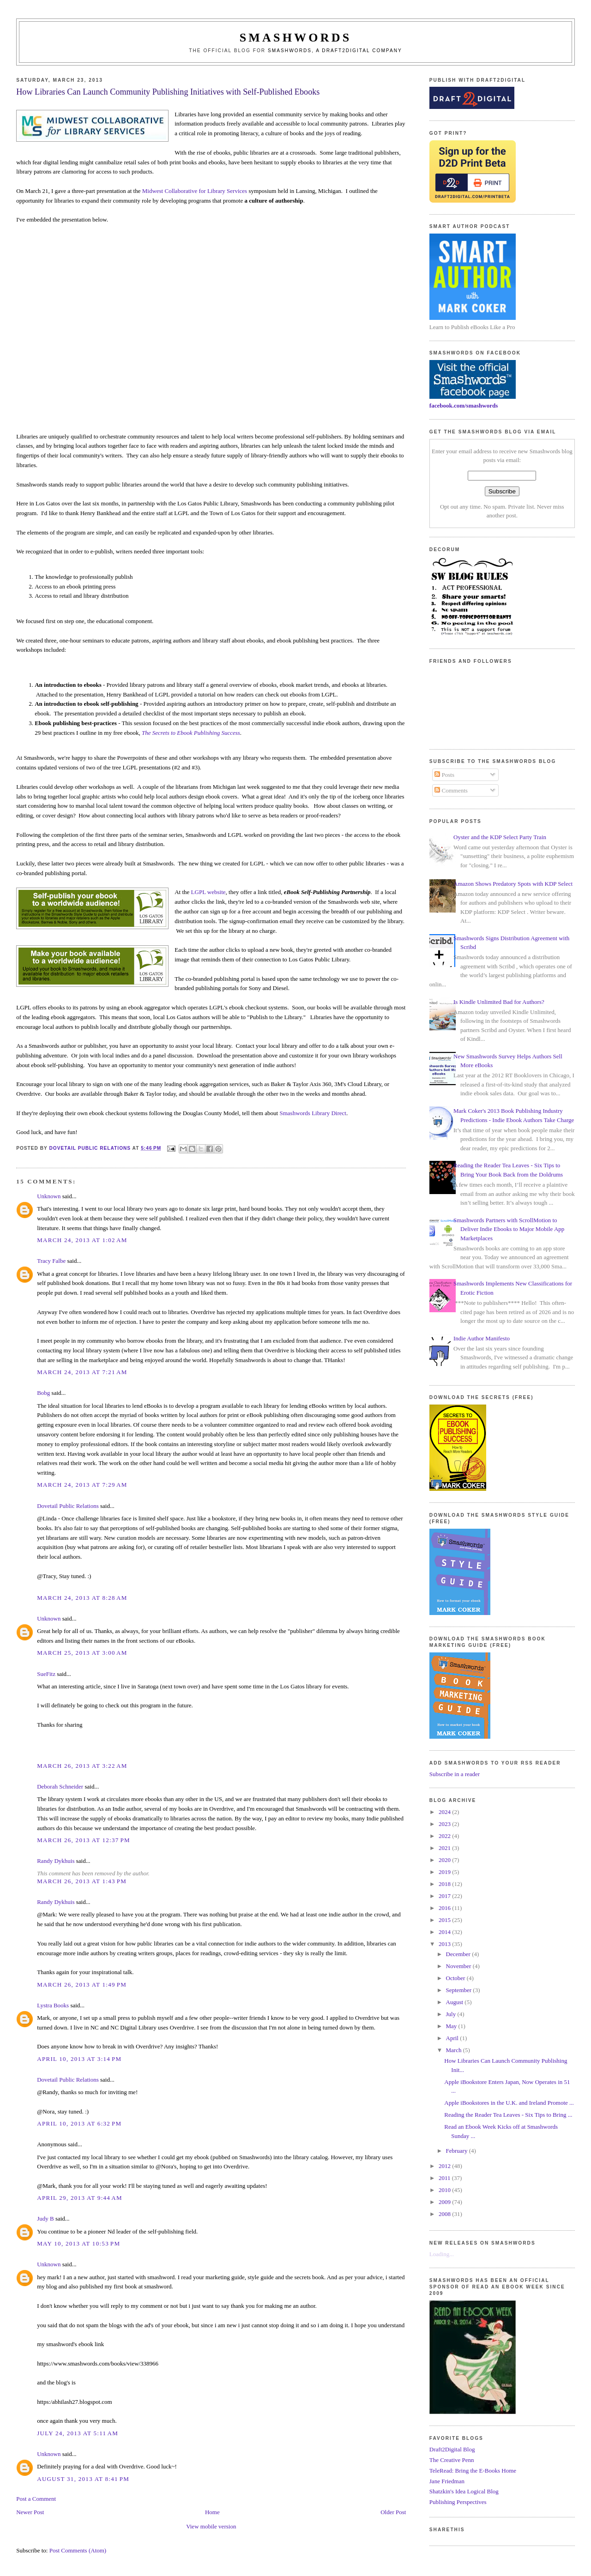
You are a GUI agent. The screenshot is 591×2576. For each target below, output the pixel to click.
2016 (445, 1907)
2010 (445, 2189)
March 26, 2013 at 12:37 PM (83, 1840)
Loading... (441, 2254)
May (452, 2026)
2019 (445, 1871)
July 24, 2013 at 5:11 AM (77, 2433)
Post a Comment (36, 2498)
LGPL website (208, 892)
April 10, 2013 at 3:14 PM (79, 2058)
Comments (451, 790)
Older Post (393, 2512)
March (454, 2050)
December (459, 1954)
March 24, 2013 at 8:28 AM (82, 1597)
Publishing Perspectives (458, 2501)
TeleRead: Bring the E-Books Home (472, 2470)
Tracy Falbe (51, 1260)
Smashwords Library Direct (312, 1113)
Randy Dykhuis (55, 1860)
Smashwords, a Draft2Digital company (335, 50)
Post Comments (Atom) (78, 2550)
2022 (445, 1835)
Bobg (43, 1392)
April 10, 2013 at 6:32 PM (79, 2123)
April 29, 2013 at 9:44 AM (79, 2197)
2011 (445, 2177)
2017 (445, 1895)
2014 (445, 1931)
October (456, 1978)
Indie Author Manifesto (481, 1338)
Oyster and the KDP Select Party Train (499, 837)
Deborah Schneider (60, 1786)
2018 (445, 1883)
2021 (445, 1847)
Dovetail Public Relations (68, 1505)
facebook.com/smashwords (463, 405)
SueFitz (46, 1673)
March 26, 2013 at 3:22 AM (82, 1765)
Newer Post (30, 2512)
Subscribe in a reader (454, 1774)
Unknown (48, 1196)
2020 (445, 1859)
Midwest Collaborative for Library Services (194, 190)
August (455, 2002)
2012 (445, 2165)
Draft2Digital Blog (452, 2449)
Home (212, 2512)
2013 (445, 1943)
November (459, 1966)
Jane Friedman (446, 2481)
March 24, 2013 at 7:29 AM (82, 1484)
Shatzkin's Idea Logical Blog (464, 2491)
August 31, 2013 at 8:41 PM (83, 2478)
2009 (445, 2201)
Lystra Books (53, 2005)
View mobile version (211, 2526)
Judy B (45, 2218)
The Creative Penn (451, 2459)
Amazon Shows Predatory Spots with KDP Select (513, 883)
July (452, 2014)
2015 (445, 1919)
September (459, 1990)
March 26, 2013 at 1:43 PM (82, 1881)
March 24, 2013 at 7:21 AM (82, 1372)
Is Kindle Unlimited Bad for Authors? (498, 1001)
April (453, 2038)
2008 (445, 2213)
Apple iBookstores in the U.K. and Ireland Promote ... (509, 2102)
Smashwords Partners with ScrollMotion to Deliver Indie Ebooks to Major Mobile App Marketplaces (508, 1229)
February (457, 2150)
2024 (445, 1811)
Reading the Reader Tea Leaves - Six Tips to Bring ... (508, 2114)
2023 (445, 1823)
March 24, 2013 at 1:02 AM (82, 1240)
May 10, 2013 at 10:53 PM (78, 2243)
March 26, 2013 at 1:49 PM (82, 1984)
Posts (444, 774)
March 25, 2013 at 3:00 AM (82, 1652)
